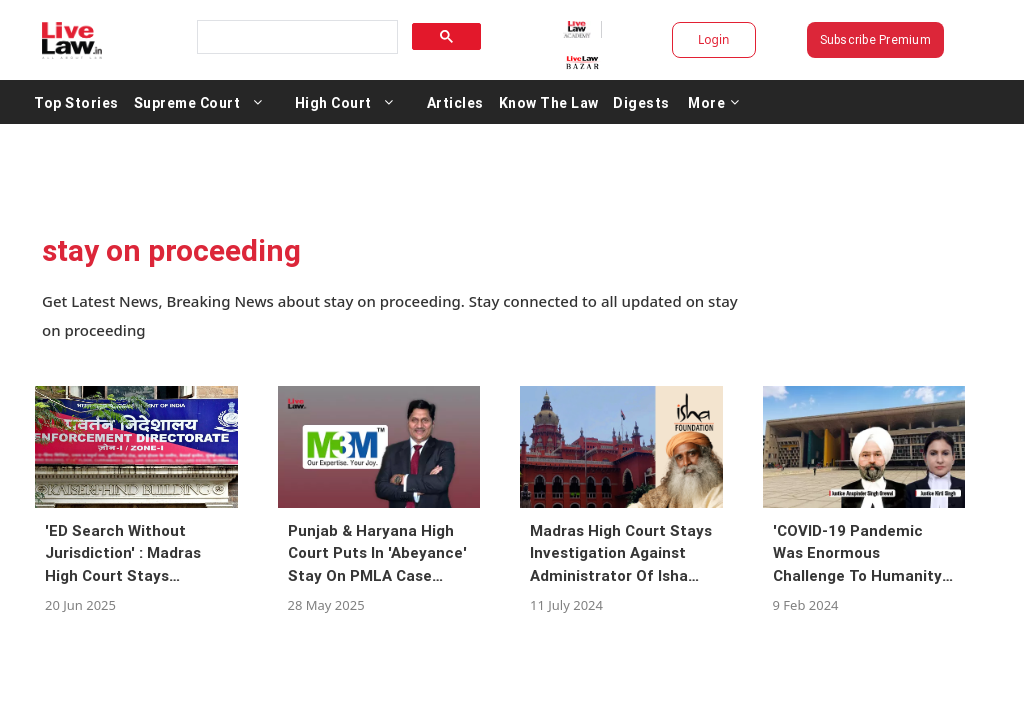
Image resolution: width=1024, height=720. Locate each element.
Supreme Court (272, 102)
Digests (726, 102)
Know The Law (634, 102)
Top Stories (161, 102)
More (799, 102)
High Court (418, 102)
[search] (324, 37)
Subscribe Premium (822, 39)
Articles (540, 102)
